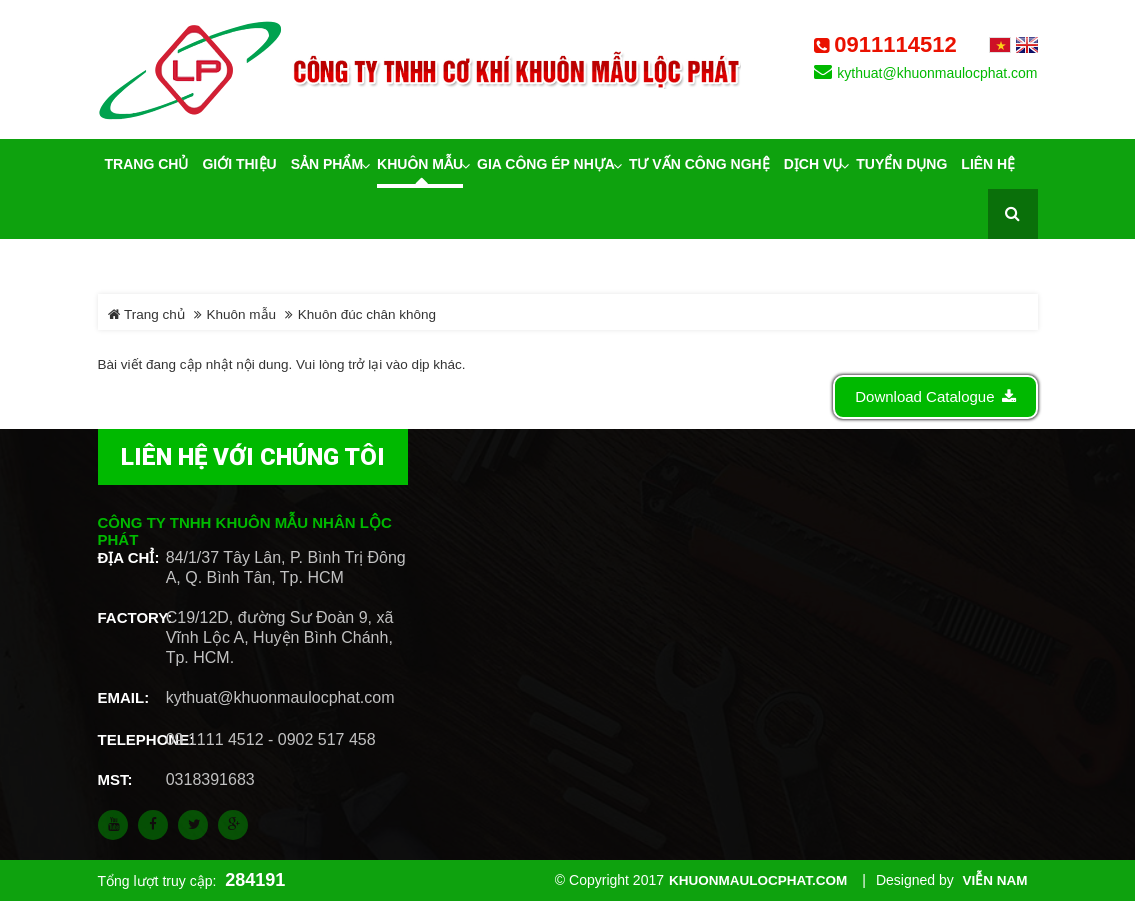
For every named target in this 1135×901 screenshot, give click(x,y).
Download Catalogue (935, 396)
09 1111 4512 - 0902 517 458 (271, 739)
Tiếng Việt (1000, 45)
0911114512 (895, 45)
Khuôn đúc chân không (367, 314)
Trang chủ (146, 314)
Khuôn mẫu (242, 314)
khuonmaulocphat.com (758, 880)
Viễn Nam (995, 880)
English (1027, 45)
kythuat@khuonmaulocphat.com (937, 73)
